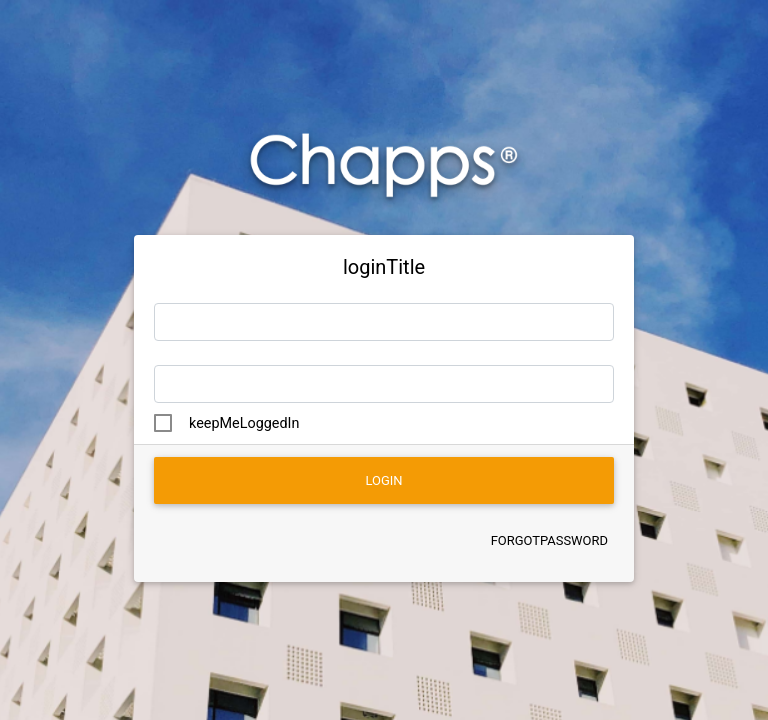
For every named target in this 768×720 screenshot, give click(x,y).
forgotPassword (549, 540)
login (383, 480)
